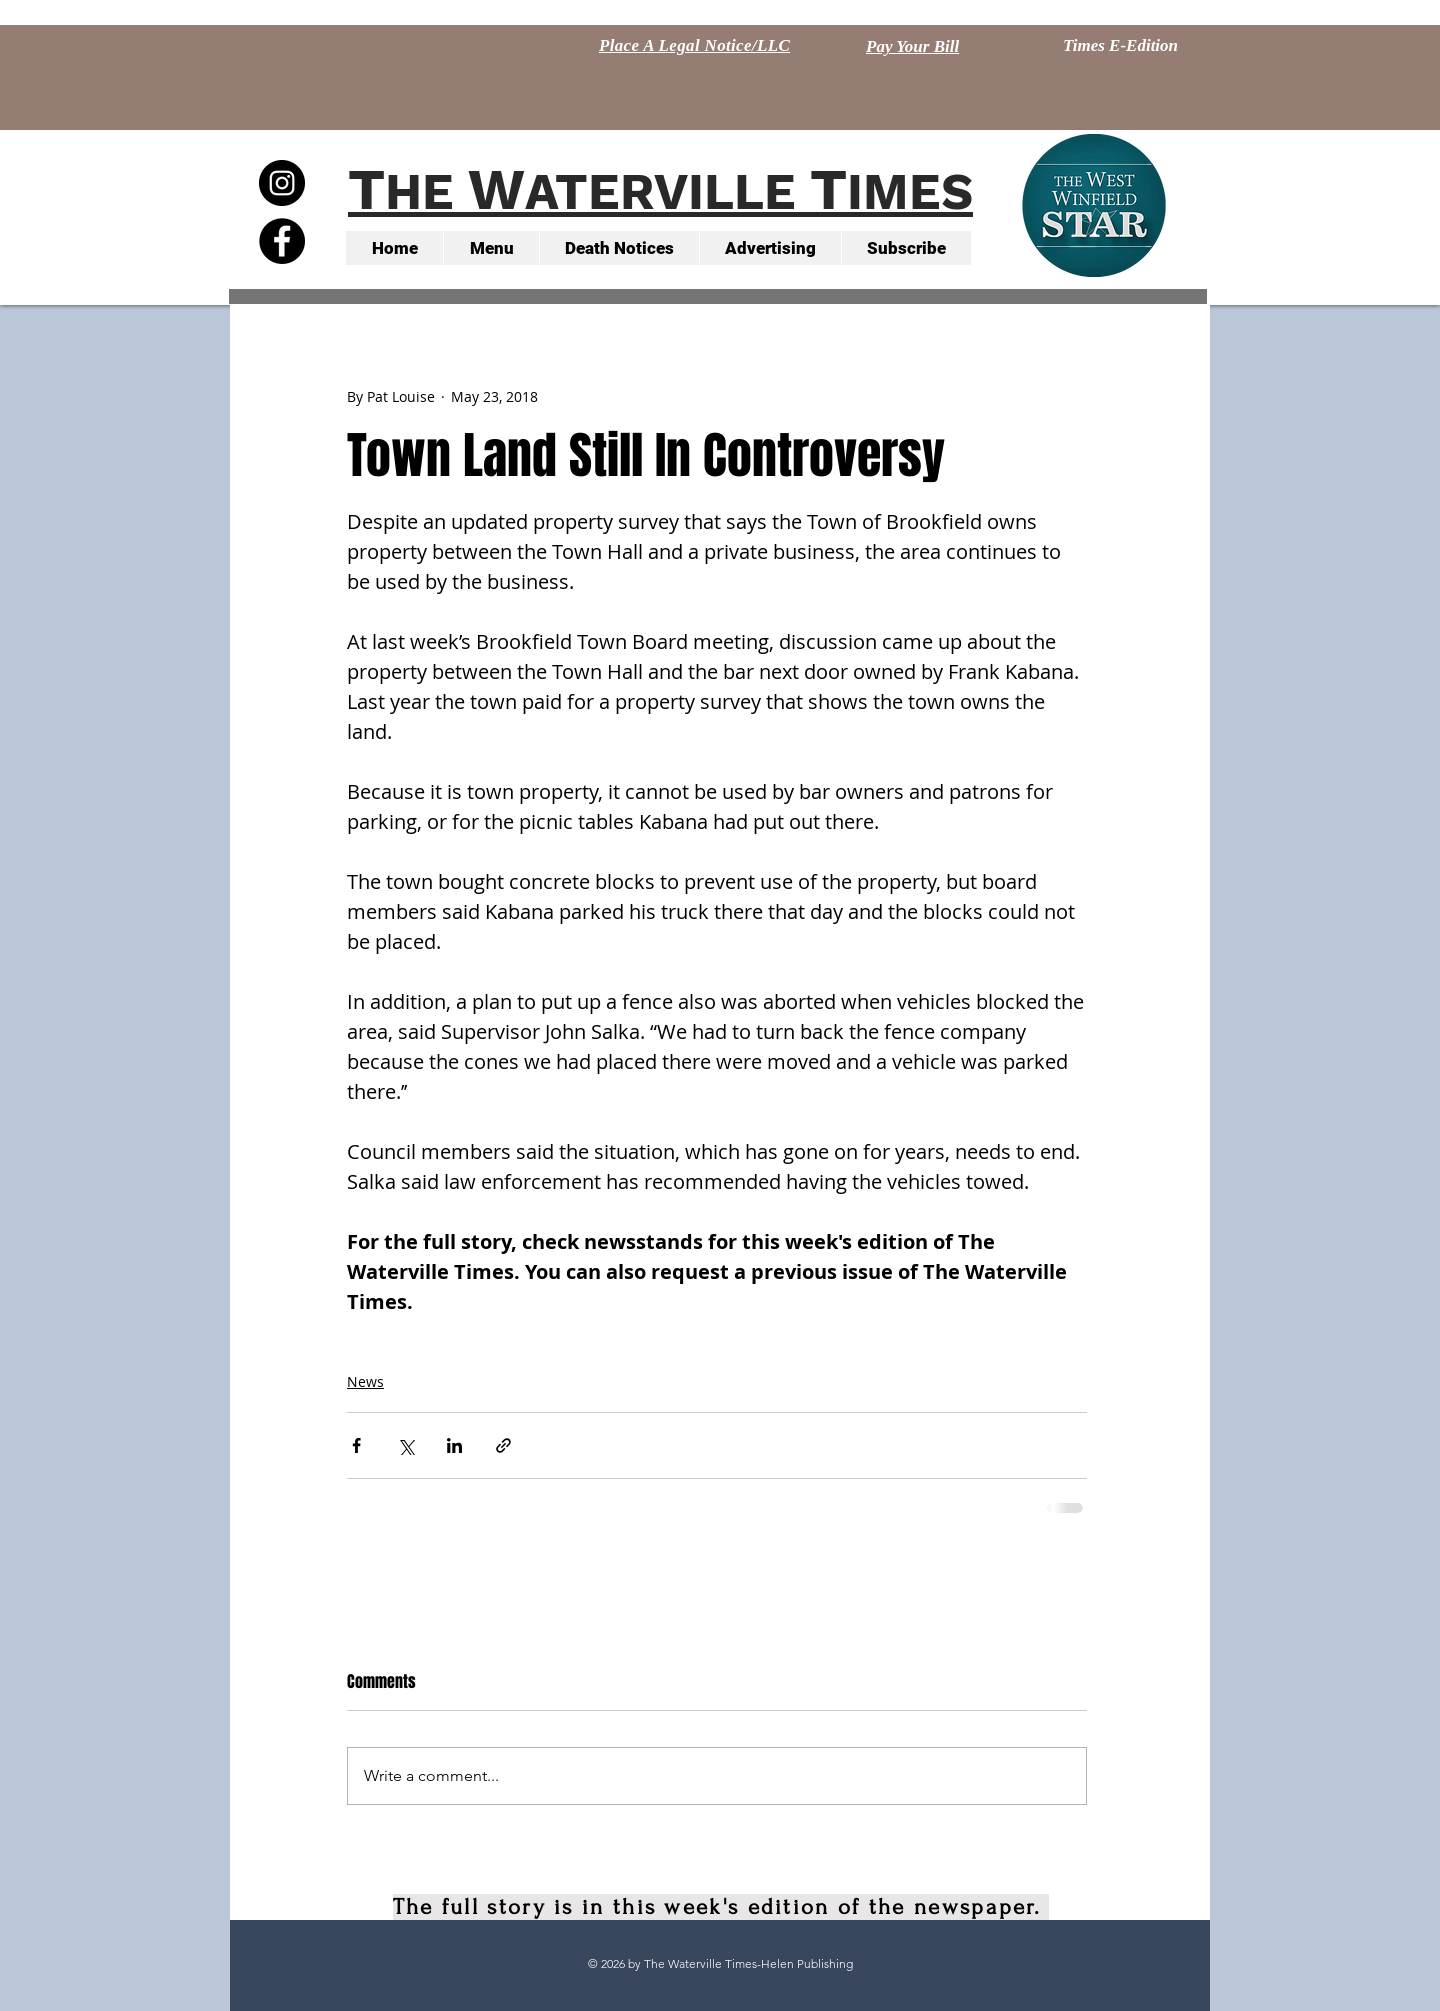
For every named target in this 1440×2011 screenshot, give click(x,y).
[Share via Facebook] (356, 1445)
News (365, 1381)
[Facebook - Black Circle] (282, 241)
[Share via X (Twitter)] (405, 1445)
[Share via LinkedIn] (454, 1445)
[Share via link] (503, 1445)
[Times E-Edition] (1120, 46)
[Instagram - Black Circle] (282, 183)
